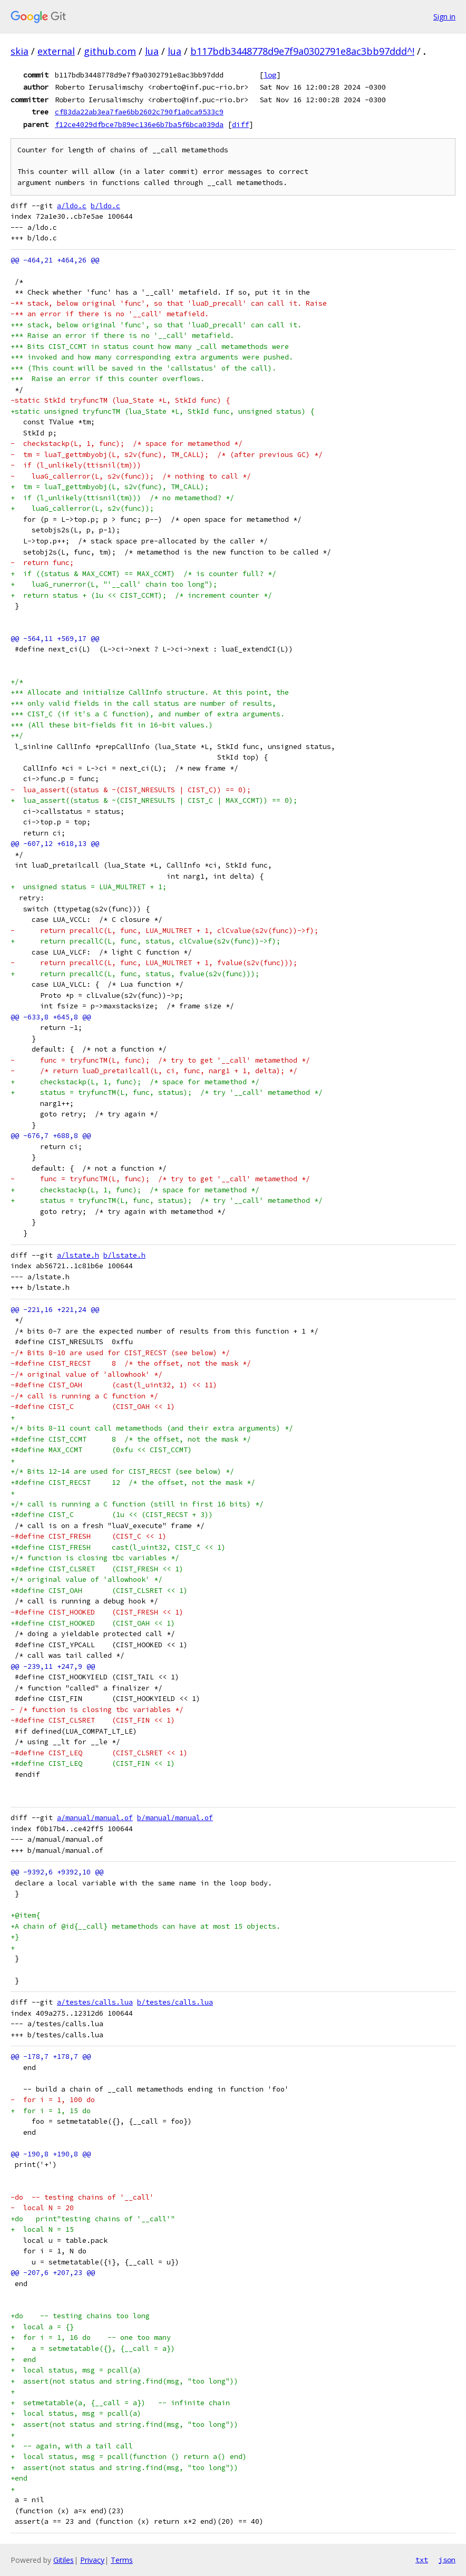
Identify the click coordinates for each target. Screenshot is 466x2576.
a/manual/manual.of (95, 1817)
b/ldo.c (105, 205)
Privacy (92, 2560)
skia (19, 51)
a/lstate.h (78, 1255)
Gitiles (63, 2560)
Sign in (444, 17)
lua (152, 51)
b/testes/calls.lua (175, 2002)
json (447, 2559)
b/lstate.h (124, 1255)
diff (240, 124)
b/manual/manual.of (175, 1817)
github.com (110, 51)
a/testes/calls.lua (95, 2002)
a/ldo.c (71, 205)
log (270, 75)
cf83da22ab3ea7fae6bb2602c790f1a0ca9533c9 (139, 111)
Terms (122, 2560)
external (56, 51)
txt (421, 2559)
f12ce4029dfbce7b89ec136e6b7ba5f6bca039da (139, 124)
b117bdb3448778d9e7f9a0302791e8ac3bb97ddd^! (302, 51)
